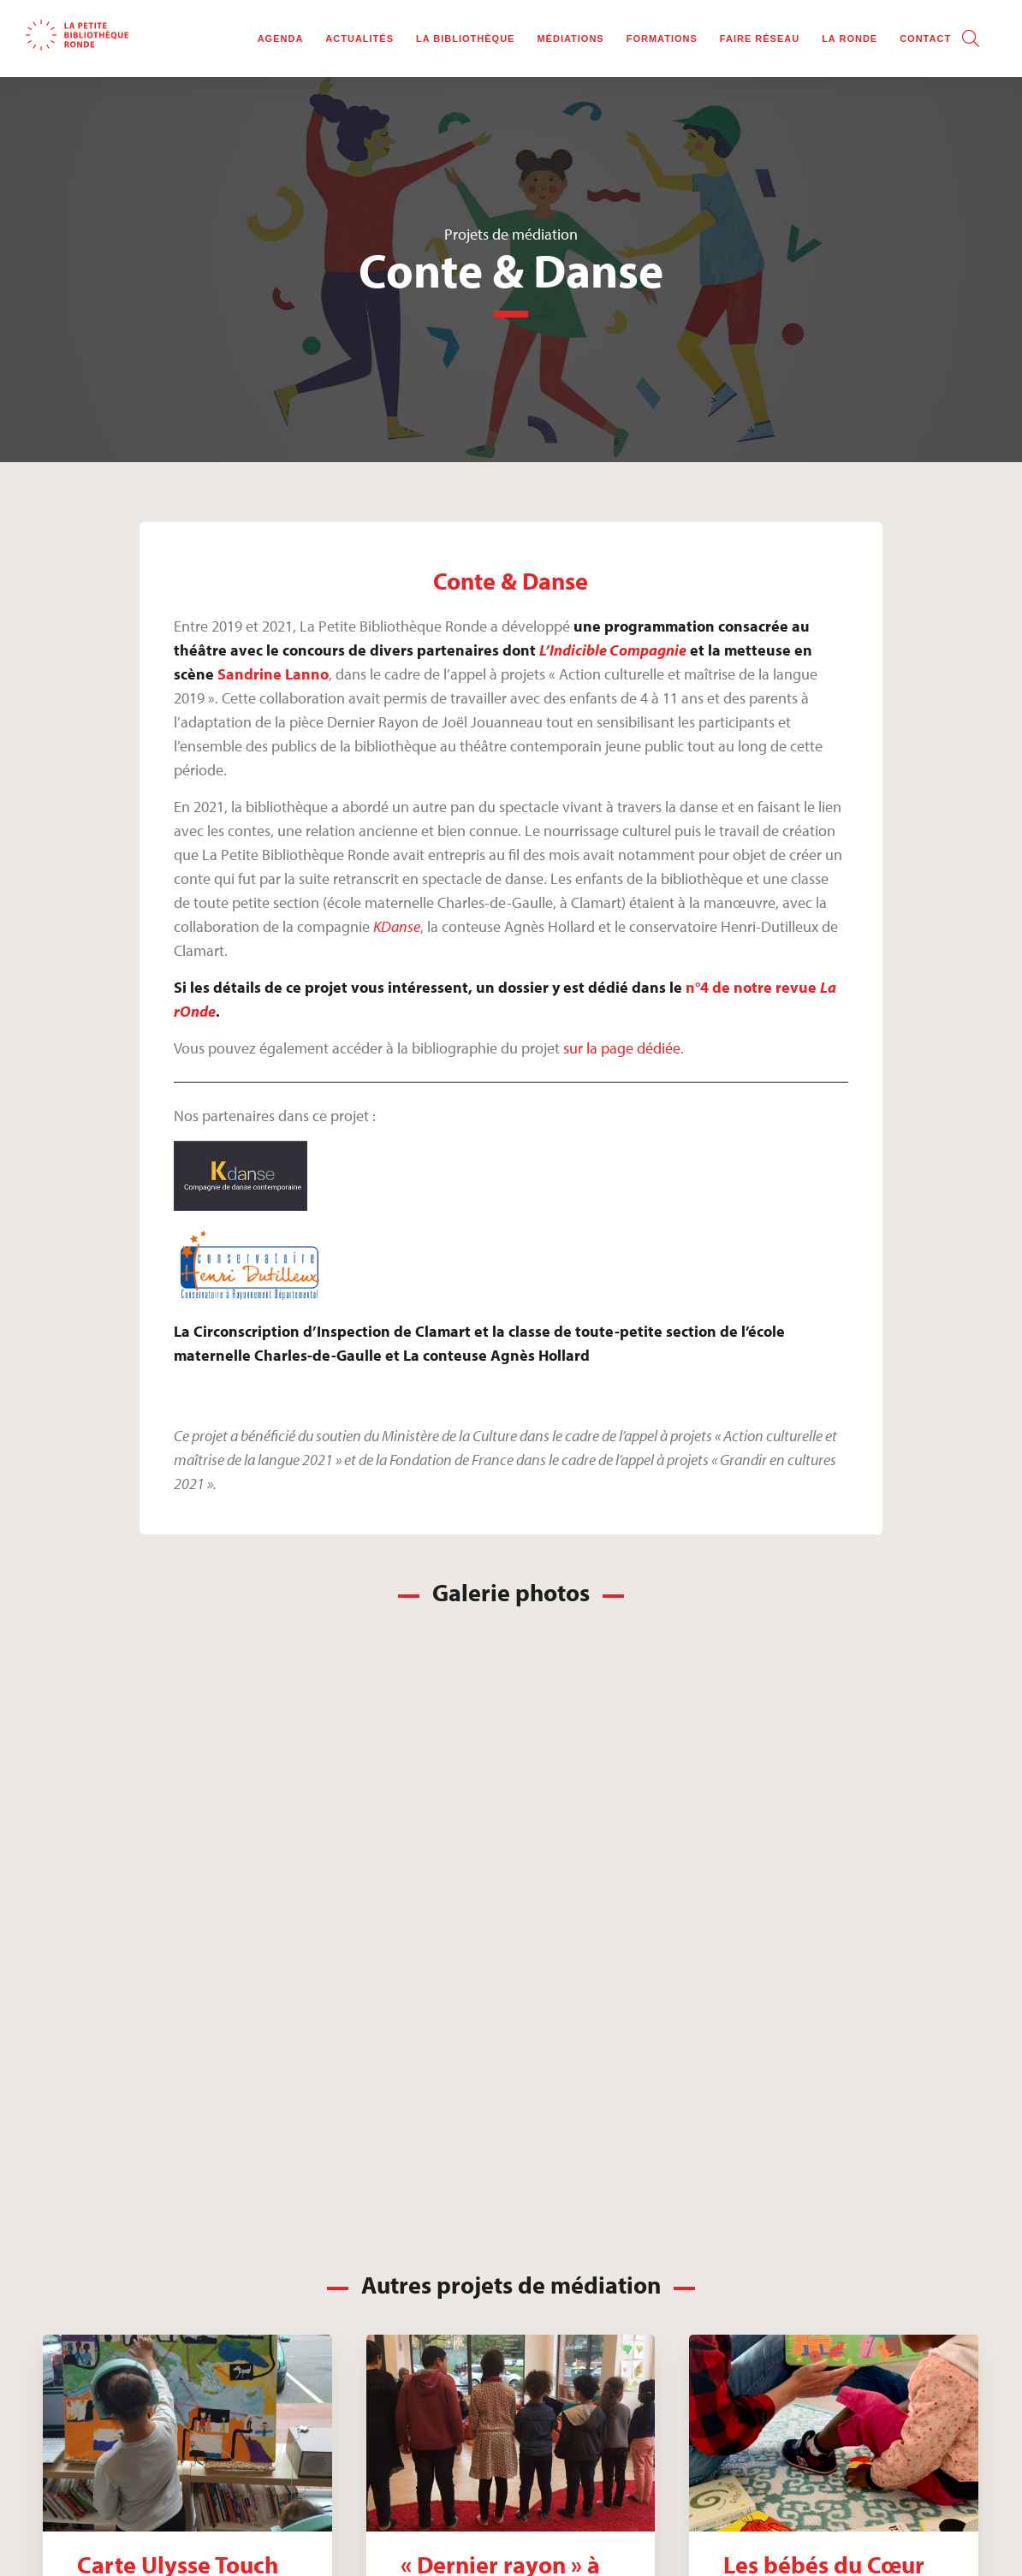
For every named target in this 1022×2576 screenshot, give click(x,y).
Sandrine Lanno (273, 674)
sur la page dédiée (621, 1048)
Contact (925, 38)
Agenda (281, 38)
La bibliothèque (465, 38)
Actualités (359, 38)
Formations (662, 38)
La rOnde (849, 38)
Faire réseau (759, 38)
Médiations (570, 38)
